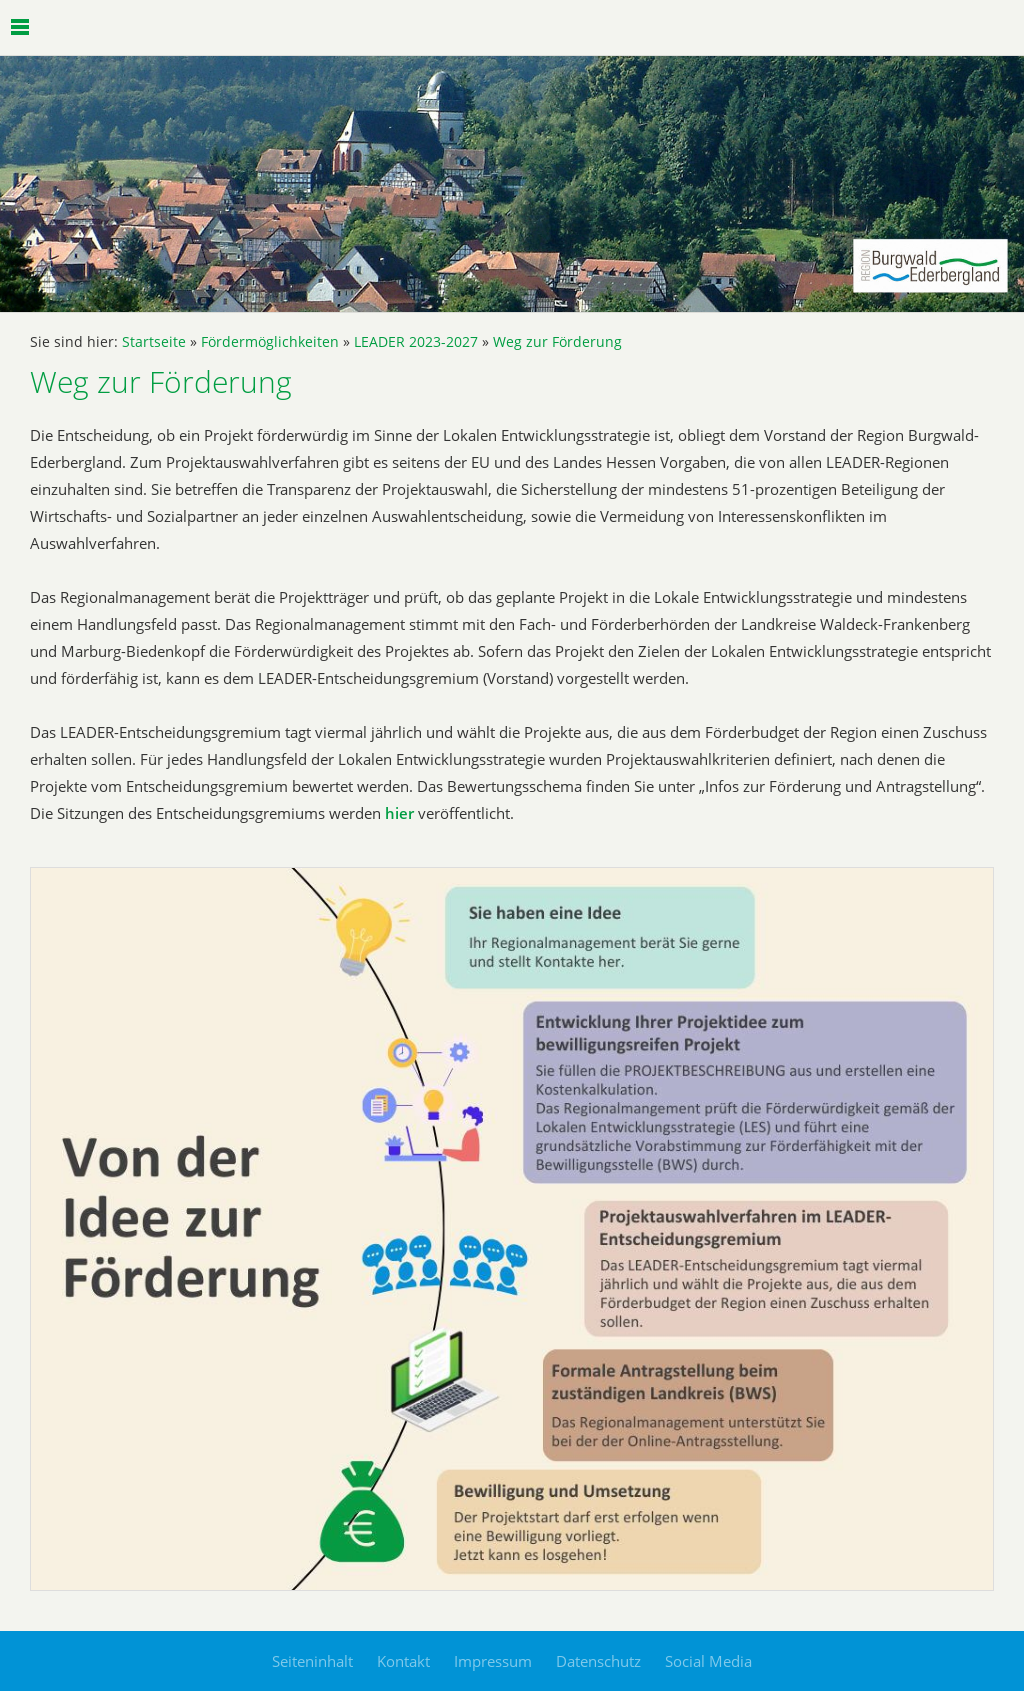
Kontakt (403, 1661)
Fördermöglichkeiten (270, 342)
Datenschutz (598, 1661)
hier (399, 813)
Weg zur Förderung (557, 342)
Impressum (493, 1661)
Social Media (708, 1661)
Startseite (154, 342)
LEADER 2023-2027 (416, 342)
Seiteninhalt (312, 1661)
